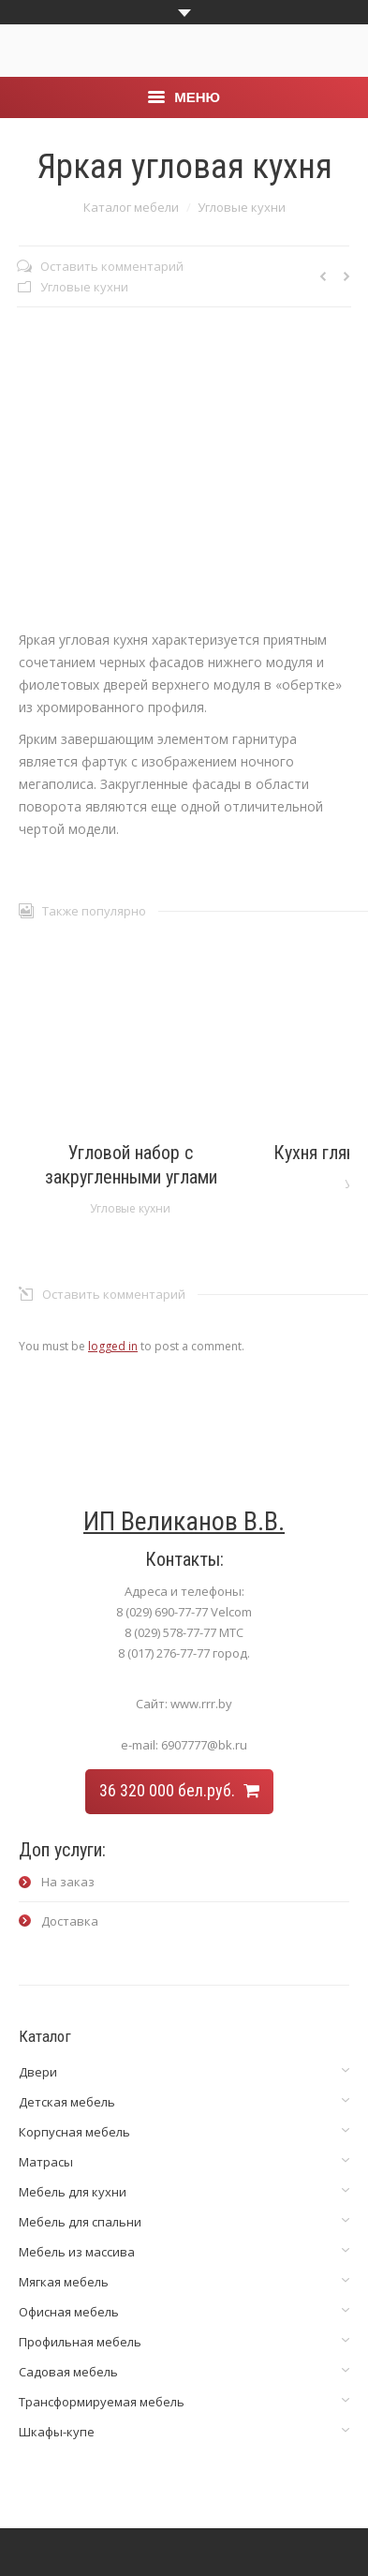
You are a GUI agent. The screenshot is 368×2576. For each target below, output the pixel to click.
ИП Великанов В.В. (184, 1521)
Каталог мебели (131, 207)
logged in (113, 1346)
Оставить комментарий (112, 266)
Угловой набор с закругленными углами (131, 1164)
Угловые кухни (242, 207)
